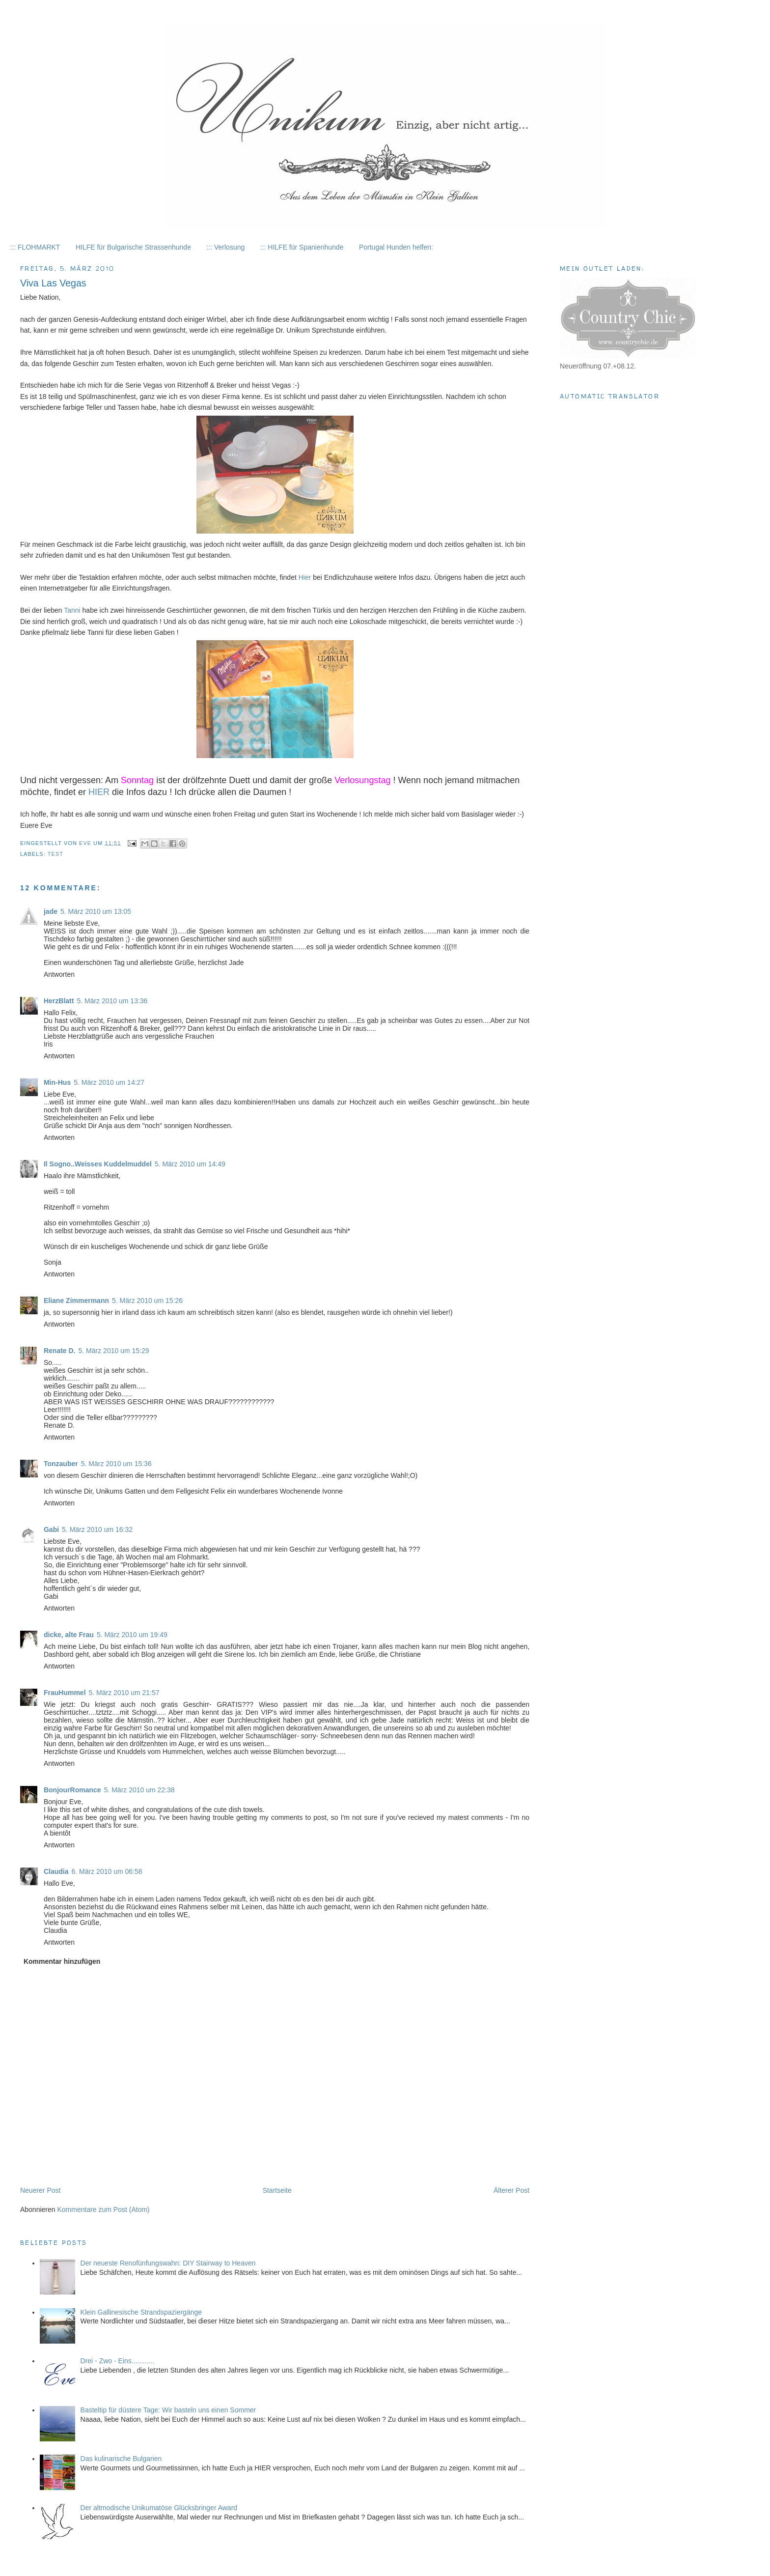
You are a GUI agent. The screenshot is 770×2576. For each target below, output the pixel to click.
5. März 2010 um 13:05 (95, 911)
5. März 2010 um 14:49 (190, 1164)
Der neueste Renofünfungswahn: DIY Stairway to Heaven (168, 2263)
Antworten (59, 974)
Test (55, 854)
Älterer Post (511, 2190)
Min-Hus (57, 1082)
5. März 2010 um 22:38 (139, 1790)
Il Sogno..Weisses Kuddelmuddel (98, 1164)
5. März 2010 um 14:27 (109, 1082)
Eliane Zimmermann (76, 1300)
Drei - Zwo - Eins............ (118, 2361)
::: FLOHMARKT (35, 247)
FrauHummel (65, 1693)
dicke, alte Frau (69, 1635)
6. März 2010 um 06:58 (107, 1871)
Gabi (51, 1529)
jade (50, 911)
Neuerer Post (40, 2190)
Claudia (56, 1871)
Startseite (277, 2190)
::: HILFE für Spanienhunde (302, 247)
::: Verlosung (225, 247)
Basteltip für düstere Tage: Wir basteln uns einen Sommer (168, 2410)
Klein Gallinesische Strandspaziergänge (141, 2312)
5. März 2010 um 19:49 (132, 1635)
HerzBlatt (59, 1001)
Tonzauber (61, 1464)
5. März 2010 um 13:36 (112, 1001)
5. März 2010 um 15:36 (116, 1464)
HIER (99, 792)
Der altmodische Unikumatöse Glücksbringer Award (159, 2508)
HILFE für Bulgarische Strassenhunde (133, 247)
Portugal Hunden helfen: (396, 247)
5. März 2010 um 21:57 (124, 1693)
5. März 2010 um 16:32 (97, 1529)
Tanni (72, 610)
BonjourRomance (72, 1790)
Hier (305, 577)
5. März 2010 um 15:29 (114, 1351)
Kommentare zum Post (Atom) (103, 2209)
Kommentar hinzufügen (62, 1961)
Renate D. (60, 1351)
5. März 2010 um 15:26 (147, 1300)
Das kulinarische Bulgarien (121, 2459)
